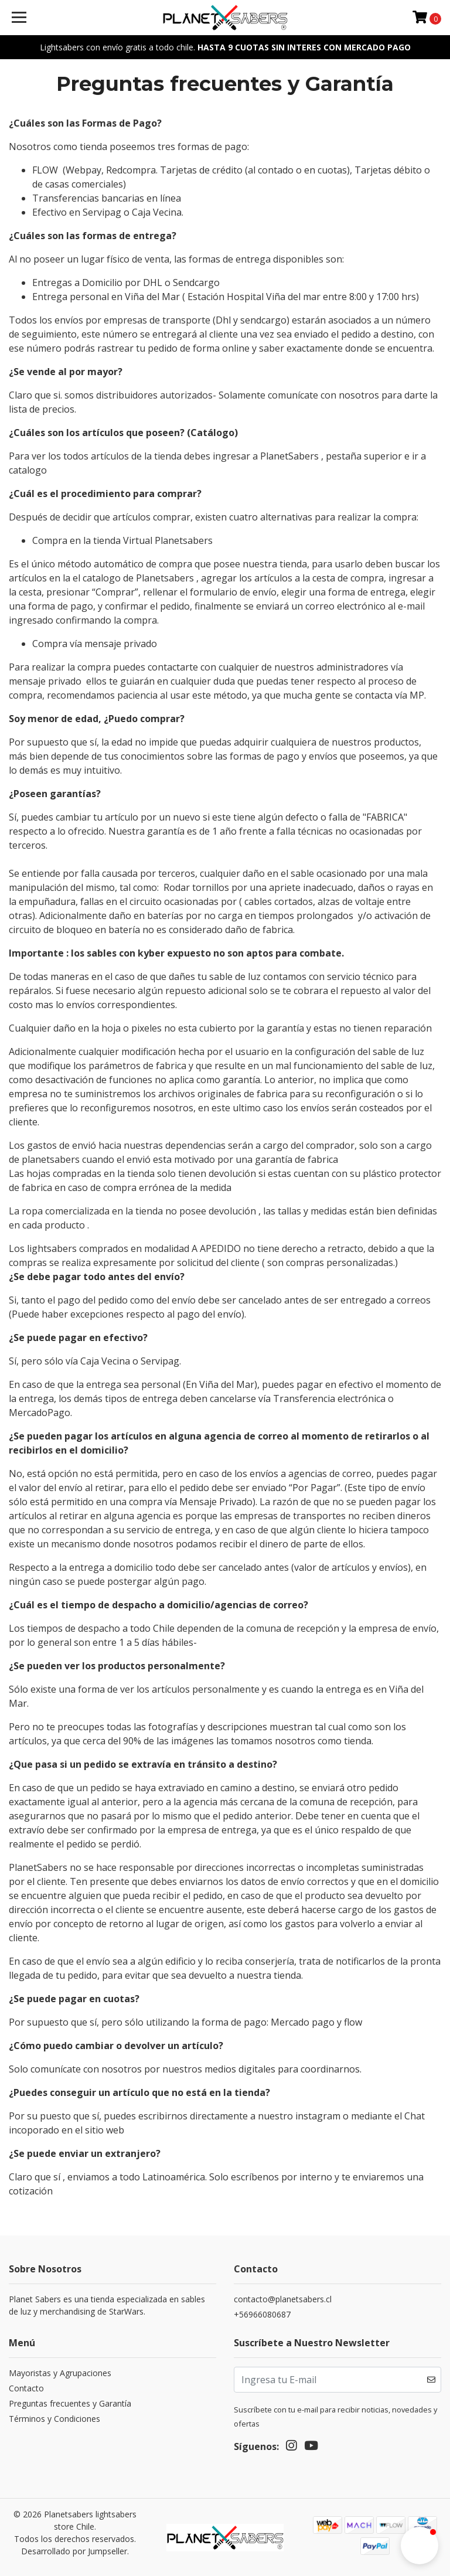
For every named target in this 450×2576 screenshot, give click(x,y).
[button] (419, 2545)
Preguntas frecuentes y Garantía (70, 2403)
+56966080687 (262, 2314)
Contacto (26, 2388)
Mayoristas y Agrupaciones (60, 2372)
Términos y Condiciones (54, 2418)
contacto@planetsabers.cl (283, 2299)
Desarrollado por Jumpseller (74, 2551)
